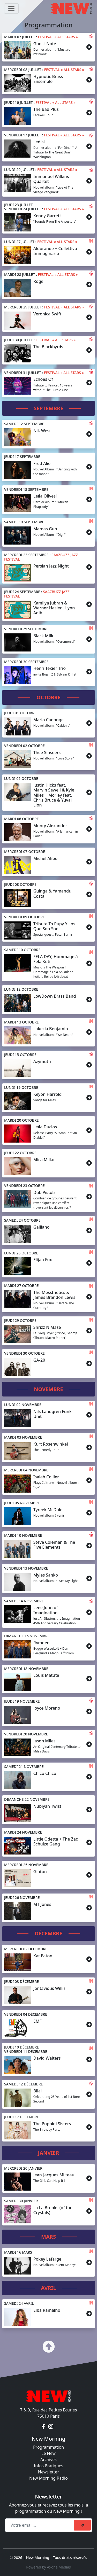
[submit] (82, 2525)
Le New (48, 2453)
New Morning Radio (48, 2478)
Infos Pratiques (48, 2466)
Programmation (48, 2447)
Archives (48, 2459)
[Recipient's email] (40, 2525)
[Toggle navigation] (11, 8)
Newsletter (48, 2472)
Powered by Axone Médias (48, 2567)
